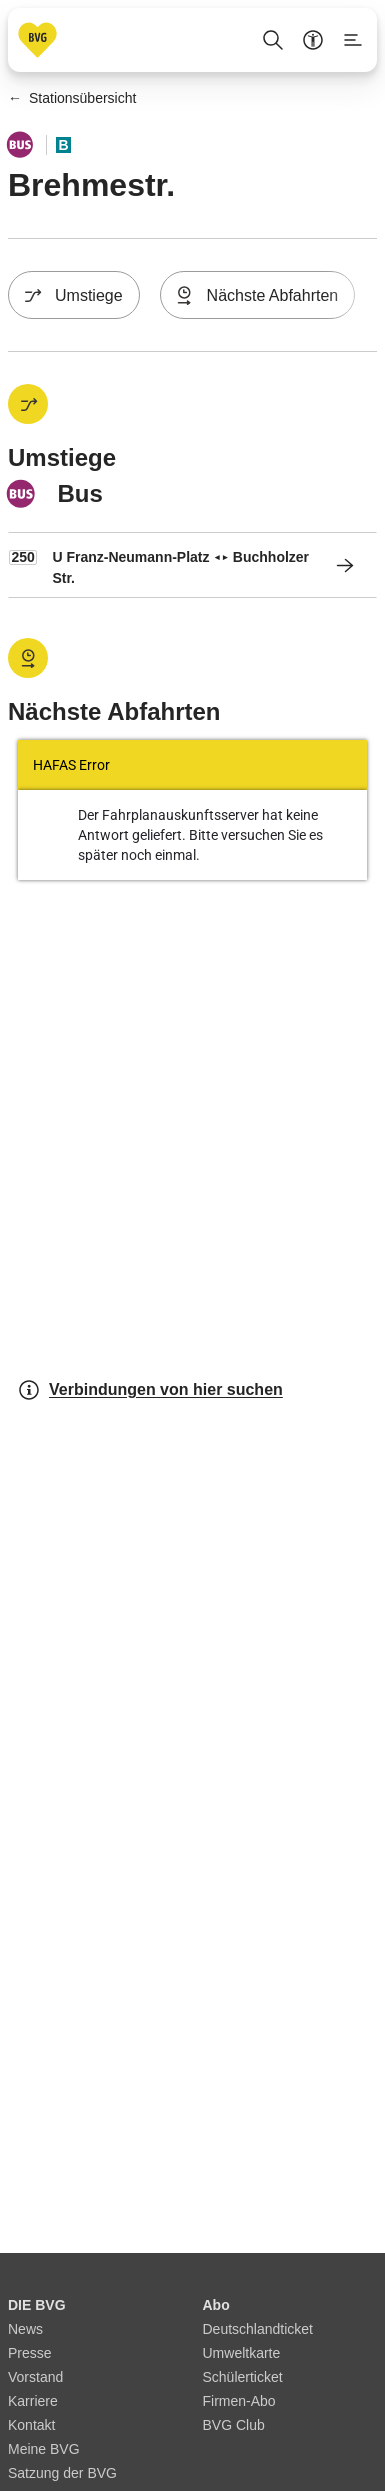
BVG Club (234, 2425)
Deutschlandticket (258, 2329)
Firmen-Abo (239, 2401)
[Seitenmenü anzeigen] (353, 40)
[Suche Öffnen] (273, 40)
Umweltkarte (242, 2353)
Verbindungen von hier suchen (150, 1390)
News (25, 2329)
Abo (216, 2305)
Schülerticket (243, 2377)
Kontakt (31, 2425)
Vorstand (35, 2377)
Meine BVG (44, 2449)
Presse (30, 2353)
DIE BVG (37, 2305)
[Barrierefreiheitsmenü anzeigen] (313, 40)
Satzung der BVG (62, 2473)
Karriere (33, 2401)
